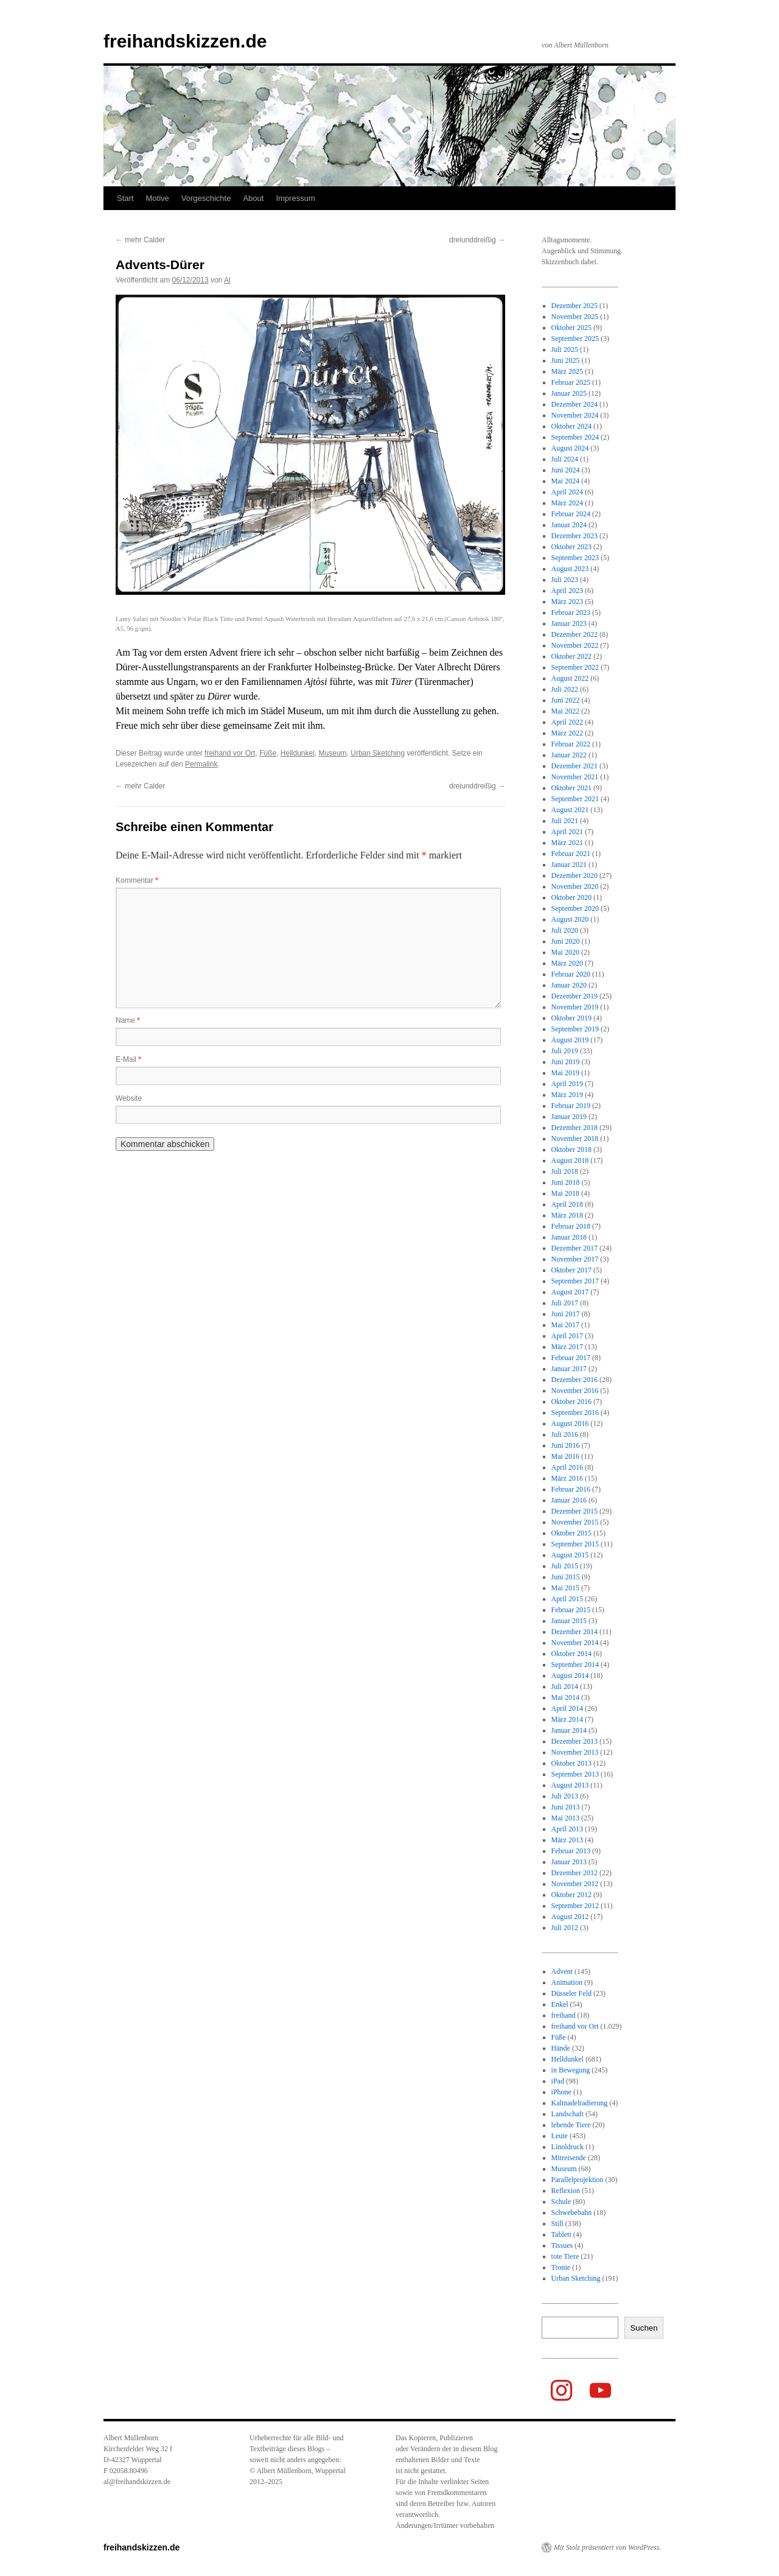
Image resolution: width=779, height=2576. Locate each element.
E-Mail (128, 1059)
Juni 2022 (565, 700)
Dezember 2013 (574, 1741)
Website (129, 1098)
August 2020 (570, 919)
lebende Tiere (571, 2125)
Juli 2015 (564, 1566)
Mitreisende (568, 2157)
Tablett (561, 2234)
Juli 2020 (564, 930)
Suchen (643, 2327)
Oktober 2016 (571, 1401)
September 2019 (575, 1029)
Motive (157, 198)
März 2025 (567, 371)
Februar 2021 (570, 853)
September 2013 (575, 1774)
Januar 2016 (569, 1500)
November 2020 (575, 886)
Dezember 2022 (574, 634)
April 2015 (567, 1599)
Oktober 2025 (571, 327)
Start (125, 198)
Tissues (562, 2245)
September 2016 (575, 1412)
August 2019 (570, 1040)
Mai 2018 (565, 1193)
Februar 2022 (570, 744)
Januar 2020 (569, 985)
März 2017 (567, 1346)
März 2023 (567, 601)
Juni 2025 (565, 360)
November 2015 (575, 1522)
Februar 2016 (570, 1489)
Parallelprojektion (577, 2179)
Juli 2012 (564, 1927)
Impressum (295, 198)
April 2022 (567, 722)
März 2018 (567, 1215)
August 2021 (570, 809)
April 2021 (567, 831)
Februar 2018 (570, 1226)
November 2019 (575, 1007)
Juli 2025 (564, 349)
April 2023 (567, 590)
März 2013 (567, 1840)
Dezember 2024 (574, 404)
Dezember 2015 (574, 1511)
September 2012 (575, 1905)
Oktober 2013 (571, 1763)
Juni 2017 (565, 1314)
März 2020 (567, 963)
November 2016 (575, 1390)
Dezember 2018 (574, 1127)
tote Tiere (565, 2256)
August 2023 (570, 568)
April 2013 (567, 1829)
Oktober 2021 (571, 788)
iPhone (561, 2092)
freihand (563, 2015)
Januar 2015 (569, 1620)
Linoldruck (567, 2147)
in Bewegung (570, 2070)
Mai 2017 (565, 1325)
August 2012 (570, 1916)
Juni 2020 (565, 941)
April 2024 (567, 492)
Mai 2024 (565, 481)
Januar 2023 (569, 623)
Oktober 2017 (571, 1270)
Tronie (561, 2267)
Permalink (201, 764)
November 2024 (575, 415)
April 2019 (567, 1083)
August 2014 (570, 1675)
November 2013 (575, 1752)
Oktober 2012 (571, 1894)
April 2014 (567, 1708)
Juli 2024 (564, 459)
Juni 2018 (565, 1182)
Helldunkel (298, 753)
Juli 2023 (564, 579)
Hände (560, 2048)
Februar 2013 (570, 1851)
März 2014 (567, 1719)
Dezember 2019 (574, 996)
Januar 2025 (569, 393)
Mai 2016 (565, 1456)
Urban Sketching (378, 753)
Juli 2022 (564, 689)
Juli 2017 (564, 1303)
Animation (566, 1982)
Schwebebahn (571, 2212)
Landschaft (567, 2114)
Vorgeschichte (206, 198)
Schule (561, 2201)
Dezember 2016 (574, 1379)
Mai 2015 (565, 1588)
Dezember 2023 (574, 536)
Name (128, 1020)
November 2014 (575, 1642)
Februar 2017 (570, 1357)
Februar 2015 (570, 1610)
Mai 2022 (565, 711)
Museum (333, 753)
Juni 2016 (565, 1445)
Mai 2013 (565, 1818)
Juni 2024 (565, 470)
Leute (559, 2136)
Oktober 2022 (571, 656)
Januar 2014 (569, 1730)
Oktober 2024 (571, 426)
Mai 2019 (565, 1073)
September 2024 (575, 437)
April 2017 (567, 1336)
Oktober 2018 (571, 1149)
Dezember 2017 (574, 1248)
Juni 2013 (565, 1807)
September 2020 (575, 908)
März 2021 (567, 842)
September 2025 (575, 338)
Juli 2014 (564, 1686)
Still (557, 2223)
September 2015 (575, 1544)
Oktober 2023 (571, 546)
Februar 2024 (570, 514)
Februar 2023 (570, 612)
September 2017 (575, 1281)
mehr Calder (140, 240)
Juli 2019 (564, 1051)
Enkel (559, 2004)
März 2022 (567, 733)
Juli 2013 (564, 1796)
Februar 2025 (570, 382)
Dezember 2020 (574, 875)
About (253, 198)
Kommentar (137, 880)
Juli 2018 (564, 1171)
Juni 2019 (565, 1062)
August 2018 (570, 1160)
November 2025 (575, 316)
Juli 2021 (564, 820)
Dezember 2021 (574, 766)
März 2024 (567, 503)
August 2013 (570, 1785)
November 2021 (575, 777)
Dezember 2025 (574, 305)
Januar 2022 (569, 755)
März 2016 (567, 1478)
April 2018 (567, 1204)
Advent (562, 1971)
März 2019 (567, 1094)
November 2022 (575, 645)
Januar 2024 (569, 525)
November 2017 (575, 1259)
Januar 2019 (569, 1116)
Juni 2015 (565, 1577)
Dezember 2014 (574, 1631)
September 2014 (575, 1664)
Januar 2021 (569, 864)
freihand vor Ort (229, 753)
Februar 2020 (570, 974)
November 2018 (575, 1138)
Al (227, 280)
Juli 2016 (564, 1434)
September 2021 (575, 799)
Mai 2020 (565, 952)
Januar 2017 (569, 1368)
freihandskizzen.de (185, 41)
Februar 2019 (570, 1105)
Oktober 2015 (571, 1533)
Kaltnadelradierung (579, 2103)
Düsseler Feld (571, 1993)
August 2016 (570, 1423)
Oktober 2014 (571, 1653)
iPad (557, 2081)
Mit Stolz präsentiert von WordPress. (607, 2547)
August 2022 (570, 678)
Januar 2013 (569, 1862)
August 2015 (570, 1555)
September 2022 (575, 667)
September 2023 (575, 557)
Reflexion (565, 2190)
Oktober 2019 (571, 1018)
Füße (267, 753)
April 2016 (567, 1467)
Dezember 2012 (574, 1873)
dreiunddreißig (477, 240)
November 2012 (575, 1883)
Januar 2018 (569, 1237)
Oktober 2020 (571, 897)
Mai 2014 (565, 1697)
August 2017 (570, 1292)
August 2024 (570, 448)
